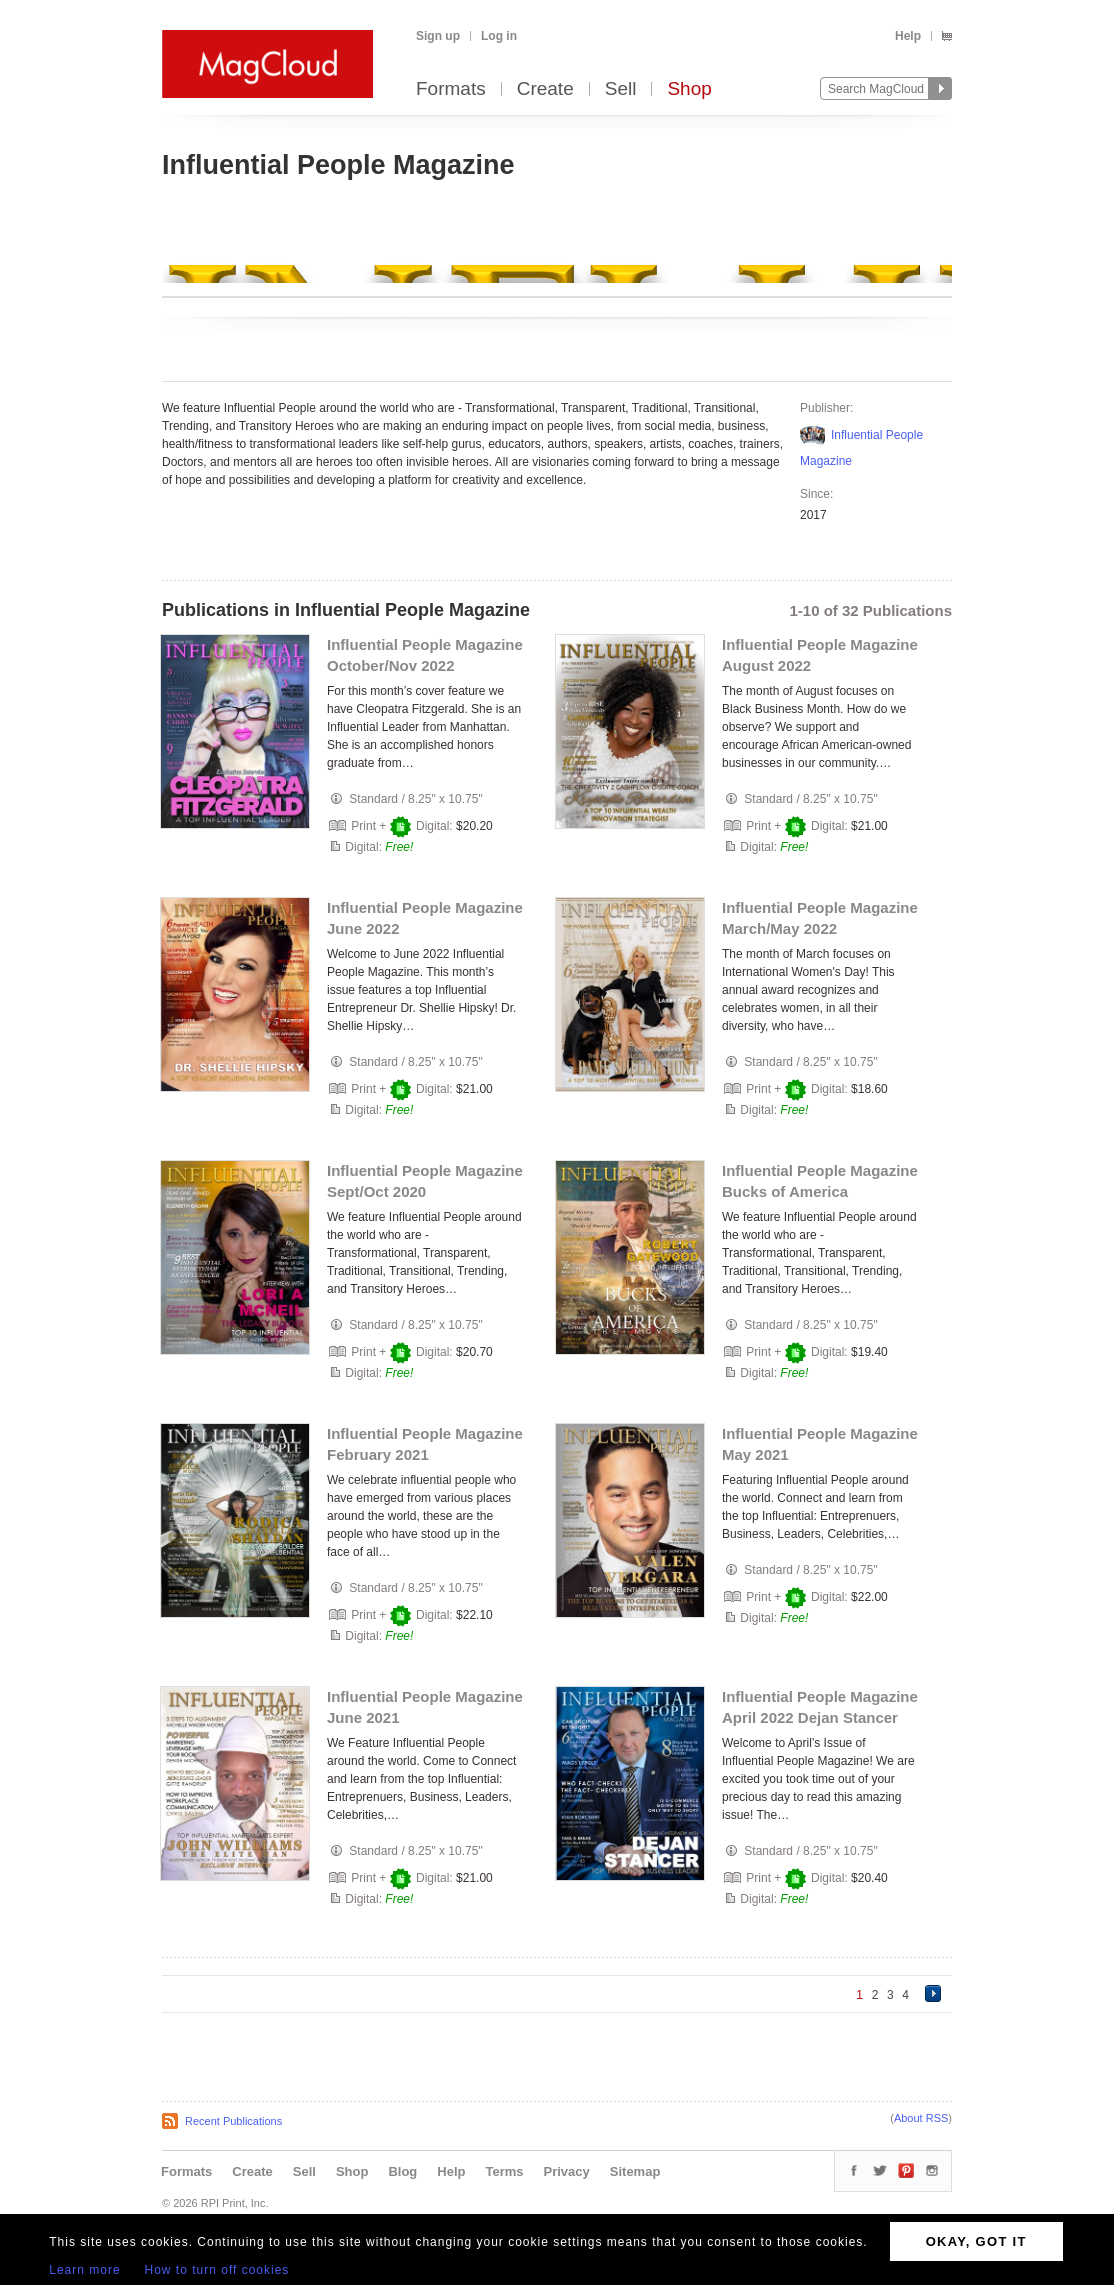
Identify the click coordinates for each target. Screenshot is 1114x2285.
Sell (621, 89)
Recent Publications (233, 2121)
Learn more (84, 2270)
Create (545, 89)
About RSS (921, 2118)
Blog (402, 2171)
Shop (689, 89)
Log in (499, 36)
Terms (504, 2171)
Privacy (567, 2171)
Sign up (438, 36)
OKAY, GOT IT (976, 2241)
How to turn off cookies (217, 2270)
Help (908, 36)
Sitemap (635, 2171)
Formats (451, 89)
